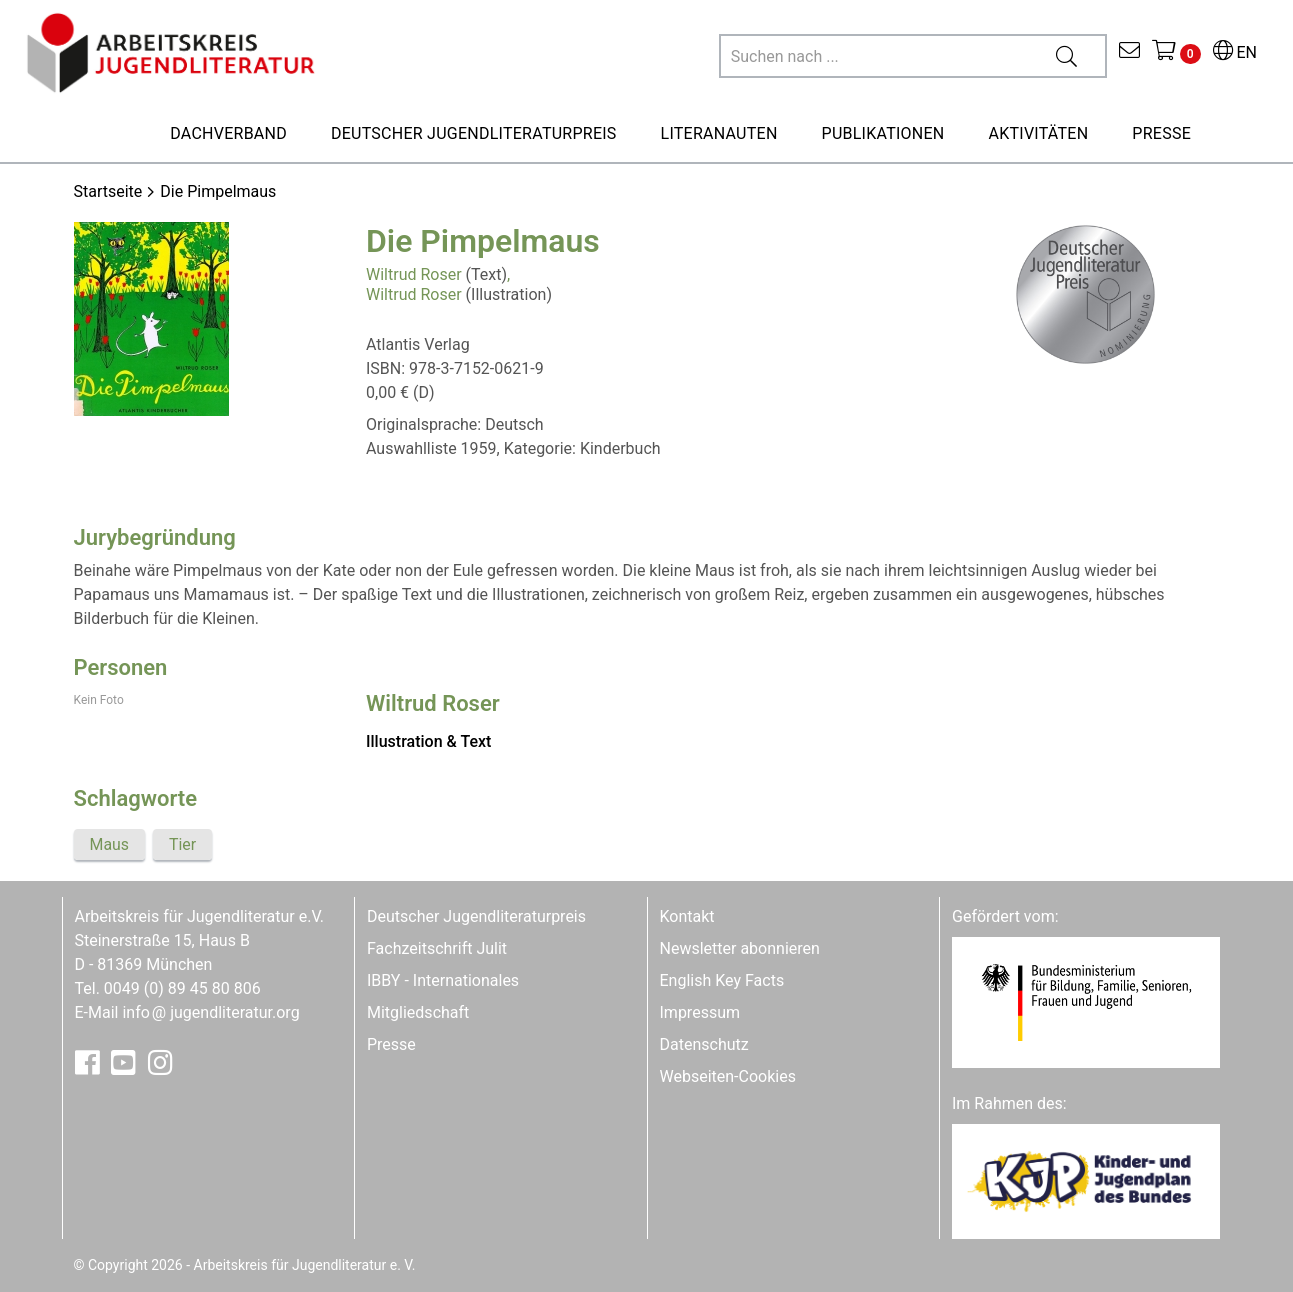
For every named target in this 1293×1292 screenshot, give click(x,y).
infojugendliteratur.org (210, 1012)
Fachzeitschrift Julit (437, 948)
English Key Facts (722, 980)
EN (1235, 52)
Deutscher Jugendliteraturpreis (476, 916)
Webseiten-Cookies (728, 1076)
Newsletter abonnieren (740, 948)
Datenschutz (704, 1044)
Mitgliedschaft (418, 1012)
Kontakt (687, 916)
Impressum (700, 1012)
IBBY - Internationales (443, 980)
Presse (391, 1044)
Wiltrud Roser (414, 274)
